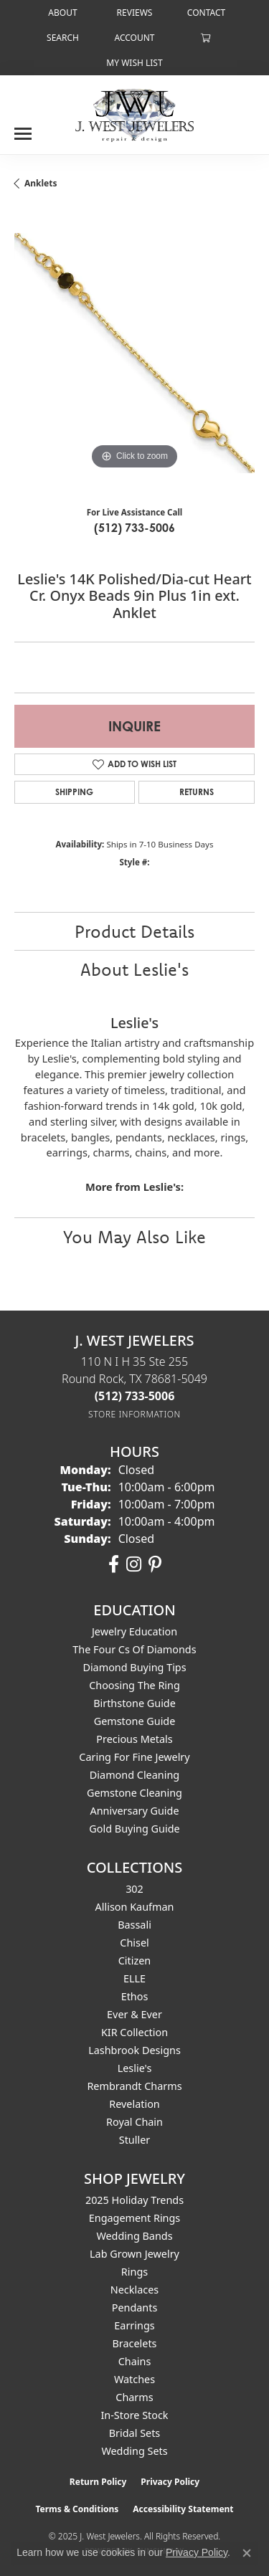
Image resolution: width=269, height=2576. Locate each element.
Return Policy (98, 2482)
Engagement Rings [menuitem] (135, 2218)
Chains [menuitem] (134, 2361)
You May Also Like (134, 1236)
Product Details (134, 931)
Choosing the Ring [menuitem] (134, 1685)
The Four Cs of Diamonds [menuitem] (134, 1649)
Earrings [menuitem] (134, 2325)
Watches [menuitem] (134, 2379)
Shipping (74, 791)
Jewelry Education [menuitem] (134, 1631)
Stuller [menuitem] (134, 2140)
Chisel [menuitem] (134, 1942)
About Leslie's (134, 969)
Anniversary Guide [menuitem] (134, 1810)
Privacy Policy (170, 2482)
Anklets (40, 183)
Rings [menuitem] (134, 2271)
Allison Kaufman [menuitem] (134, 1907)
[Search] (63, 37)
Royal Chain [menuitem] (134, 2122)
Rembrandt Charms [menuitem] (134, 2086)
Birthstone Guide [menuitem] (134, 1703)
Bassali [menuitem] (134, 1924)
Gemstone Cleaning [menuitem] (134, 1793)
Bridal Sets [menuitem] (135, 2433)
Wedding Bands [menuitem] (134, 2236)
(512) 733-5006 (134, 528)
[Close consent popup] (246, 2553)
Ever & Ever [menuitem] (134, 2014)
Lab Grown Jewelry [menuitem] (134, 2254)
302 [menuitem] (134, 1889)
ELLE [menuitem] (134, 1978)
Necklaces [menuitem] (134, 2289)
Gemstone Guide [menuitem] (135, 1721)
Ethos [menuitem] (134, 1996)
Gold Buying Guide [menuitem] (134, 1828)
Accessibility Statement (183, 2509)
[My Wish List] (134, 62)
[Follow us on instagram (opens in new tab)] (133, 1564)
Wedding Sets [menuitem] (134, 2451)
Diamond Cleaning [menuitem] (134, 1775)
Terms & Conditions (76, 2509)
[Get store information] (134, 1414)
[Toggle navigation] (23, 128)
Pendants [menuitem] (135, 2307)
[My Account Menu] (134, 37)
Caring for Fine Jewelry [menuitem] (134, 1757)
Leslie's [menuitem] (135, 2068)
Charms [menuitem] (134, 2397)
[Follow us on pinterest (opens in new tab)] (154, 1564)
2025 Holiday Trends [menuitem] (134, 2200)
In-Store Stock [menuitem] (134, 2415)
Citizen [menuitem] (134, 1960)
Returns (196, 791)
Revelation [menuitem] (134, 2104)
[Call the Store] (135, 1396)
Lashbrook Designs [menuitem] (134, 2050)
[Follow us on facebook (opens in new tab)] (113, 1564)
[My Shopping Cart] (206, 37)
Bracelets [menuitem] (134, 2343)
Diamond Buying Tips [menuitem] (134, 1667)
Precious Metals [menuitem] (134, 1739)
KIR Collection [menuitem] (134, 2032)
